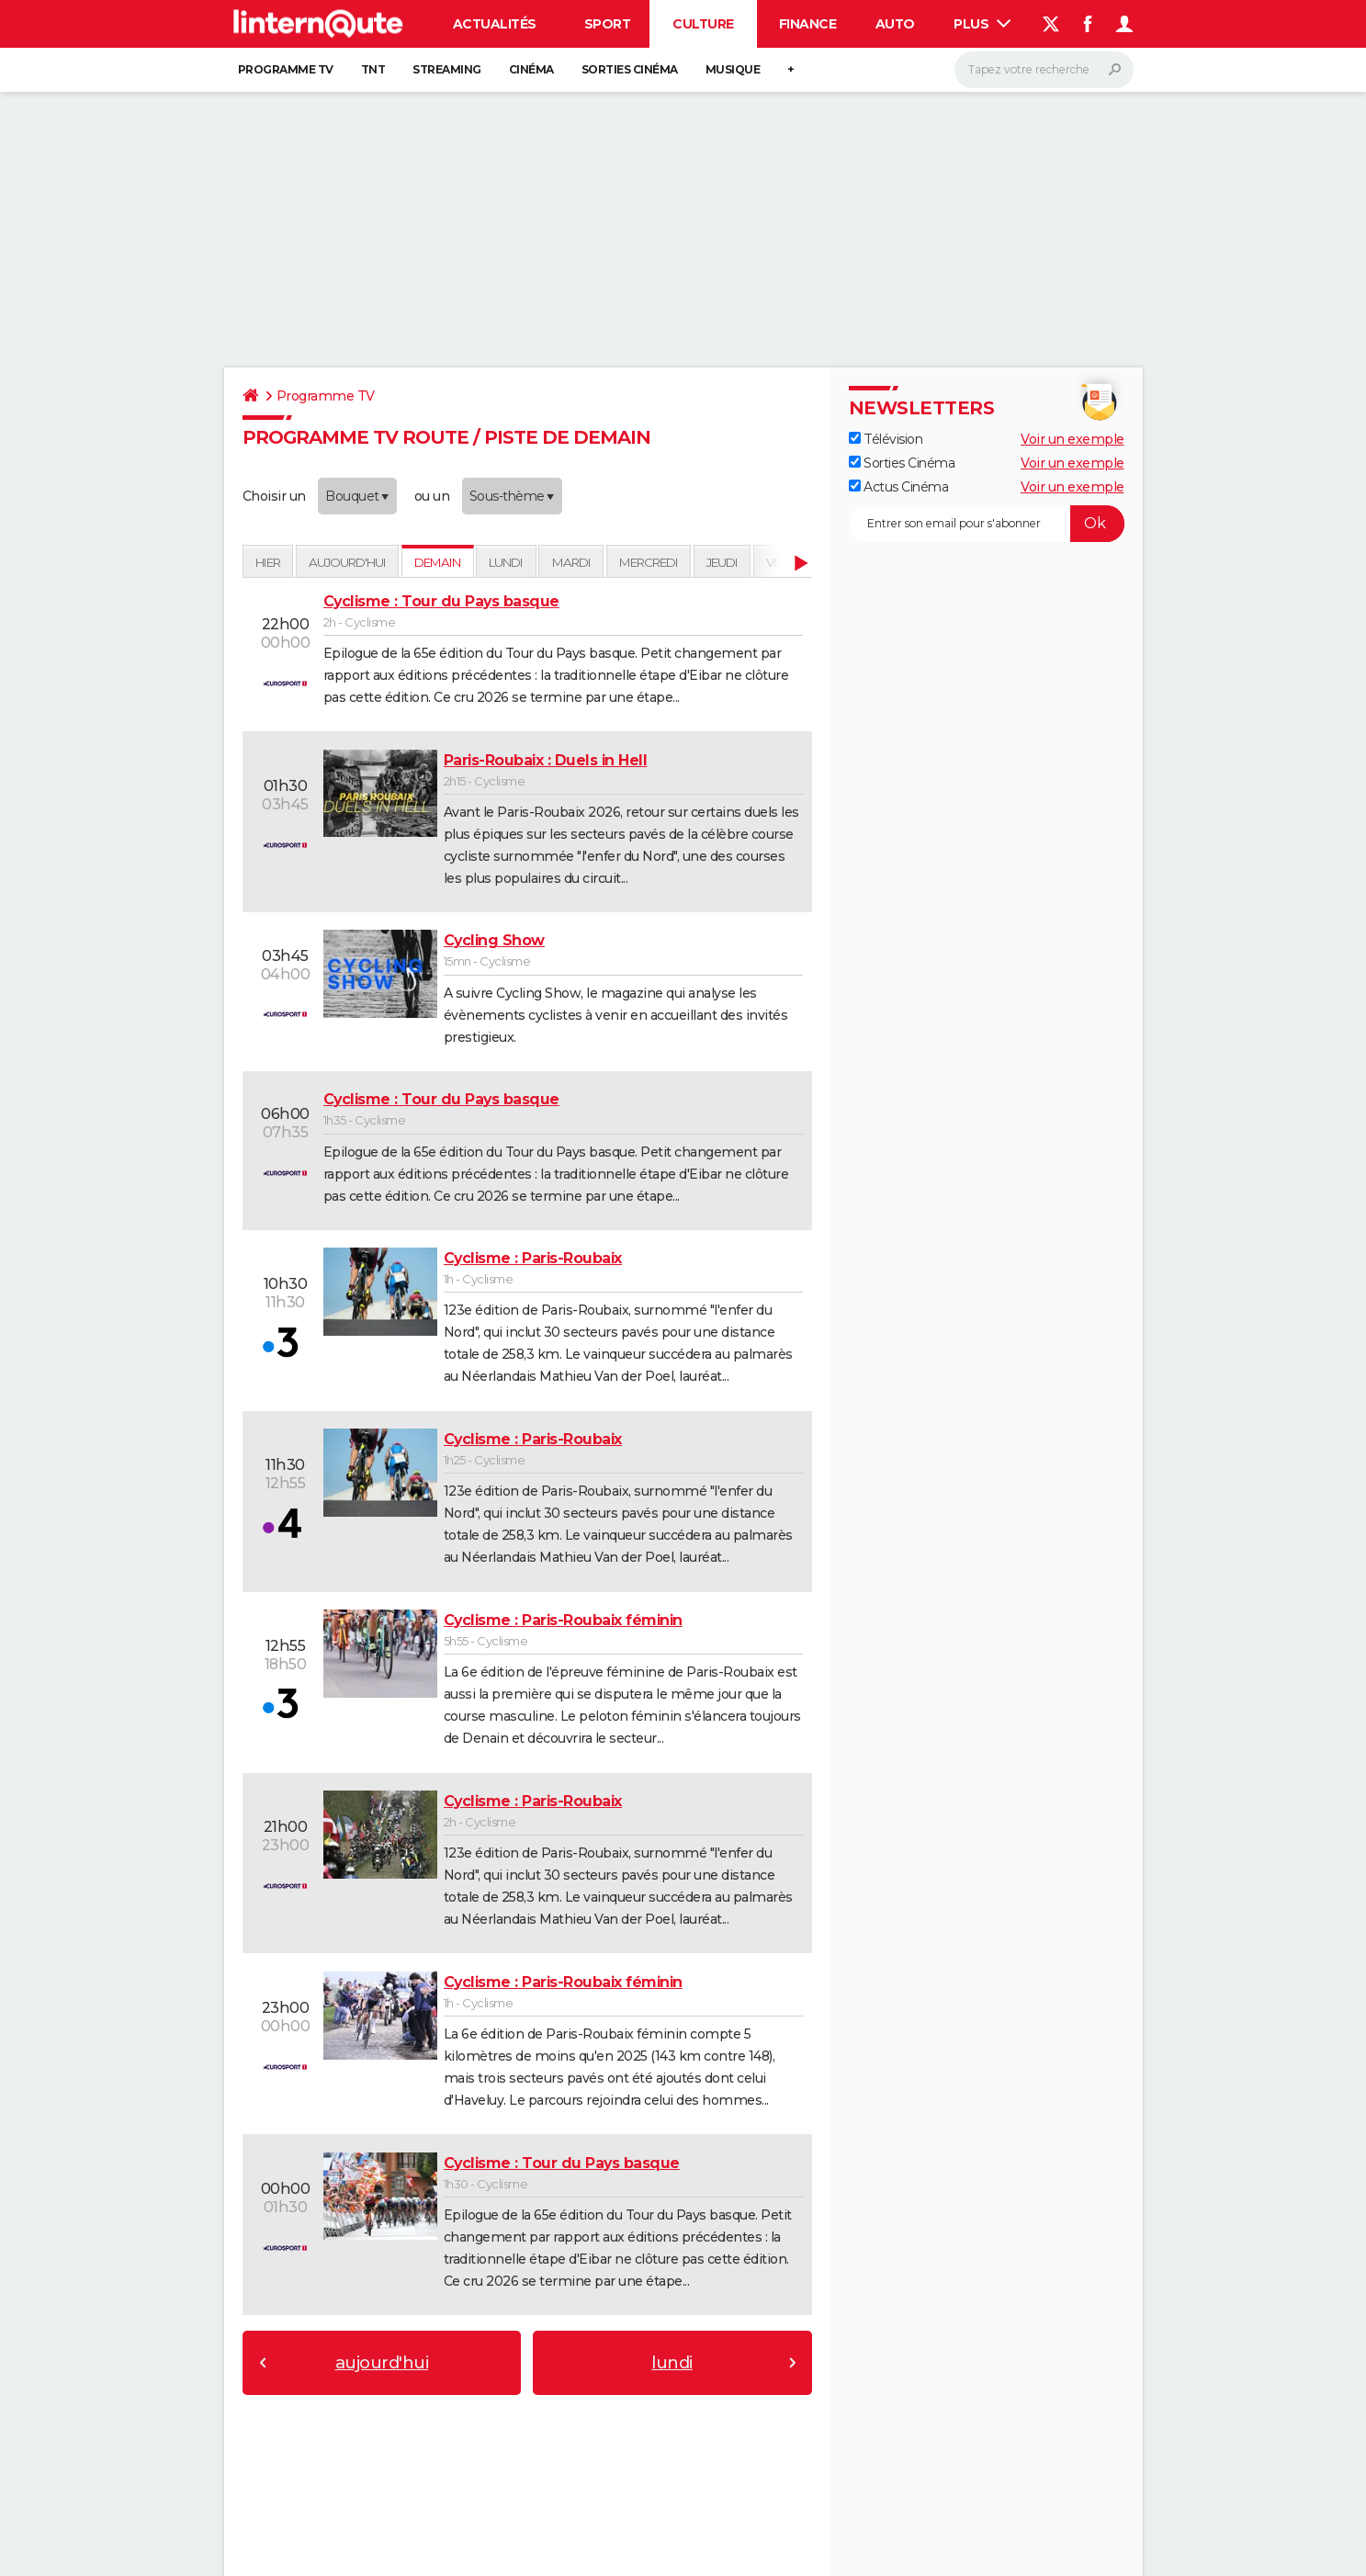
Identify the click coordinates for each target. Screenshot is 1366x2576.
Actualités (494, 24)
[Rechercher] (1044, 69)
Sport (607, 24)
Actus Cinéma (899, 487)
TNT (373, 69)
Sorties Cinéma (902, 463)
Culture (703, 24)
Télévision (886, 439)
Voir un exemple (1072, 439)
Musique (733, 69)
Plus (982, 24)
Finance (808, 24)
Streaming (446, 69)
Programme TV (285, 69)
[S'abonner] (986, 523)
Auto (895, 24)
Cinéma (531, 69)
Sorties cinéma (629, 69)
